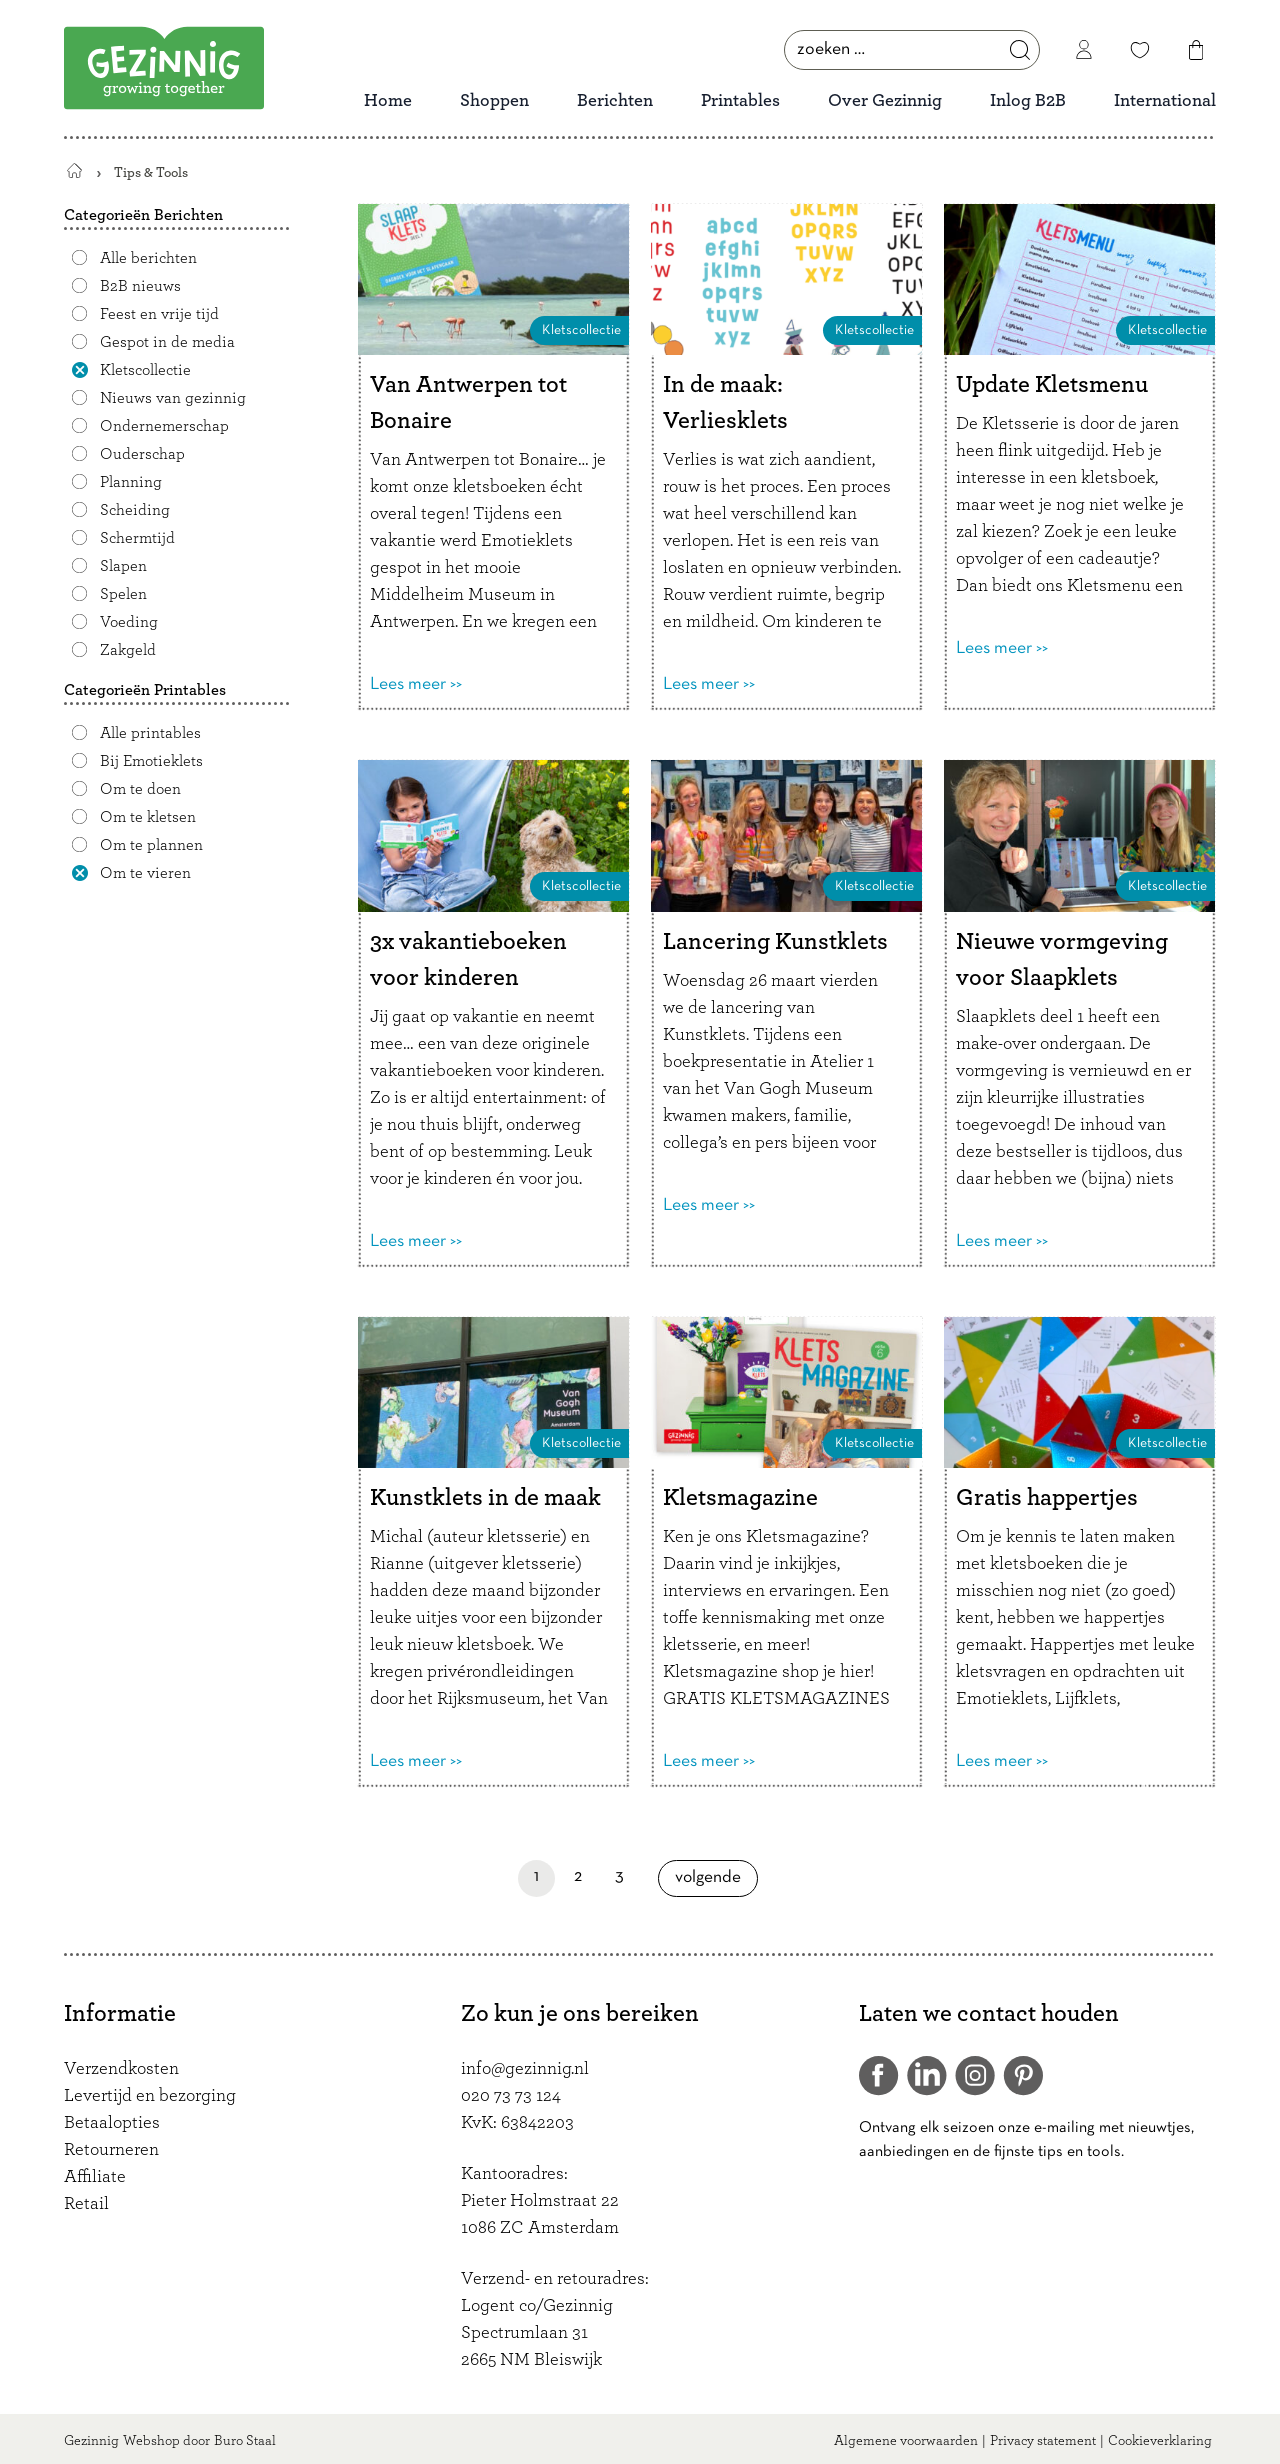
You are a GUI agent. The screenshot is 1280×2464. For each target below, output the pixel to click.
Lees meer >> (416, 684)
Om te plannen (151, 845)
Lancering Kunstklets (775, 942)
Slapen (123, 566)
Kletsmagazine (740, 1498)
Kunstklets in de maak (485, 1498)
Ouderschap (142, 454)
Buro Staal (245, 2441)
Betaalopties (112, 2123)
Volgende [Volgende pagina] (715, 1877)
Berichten (615, 101)
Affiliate (95, 2177)
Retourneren (111, 2150)
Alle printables (150, 733)
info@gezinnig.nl (525, 2069)
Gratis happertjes (1047, 1498)
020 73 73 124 (511, 2096)
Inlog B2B (1028, 101)
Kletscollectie (145, 370)
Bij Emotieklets (151, 761)
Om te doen (140, 789)
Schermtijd (137, 538)
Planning (131, 482)
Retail (86, 2204)
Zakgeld (128, 650)
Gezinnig (91, 2441)
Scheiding (135, 510)
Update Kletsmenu (1052, 385)
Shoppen (494, 101)
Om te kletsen (148, 817)
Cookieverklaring (1160, 2441)
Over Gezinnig (885, 101)
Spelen (123, 594)
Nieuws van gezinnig (173, 398)
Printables (740, 101)
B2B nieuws (140, 286)
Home (388, 101)
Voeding (129, 622)
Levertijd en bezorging (150, 2096)
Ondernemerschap (164, 426)
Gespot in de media (167, 342)
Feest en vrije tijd (159, 314)
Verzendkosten (121, 2069)
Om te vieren (145, 873)
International (1165, 101)
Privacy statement (1043, 2441)
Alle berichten (148, 258)
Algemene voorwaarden (906, 2441)
